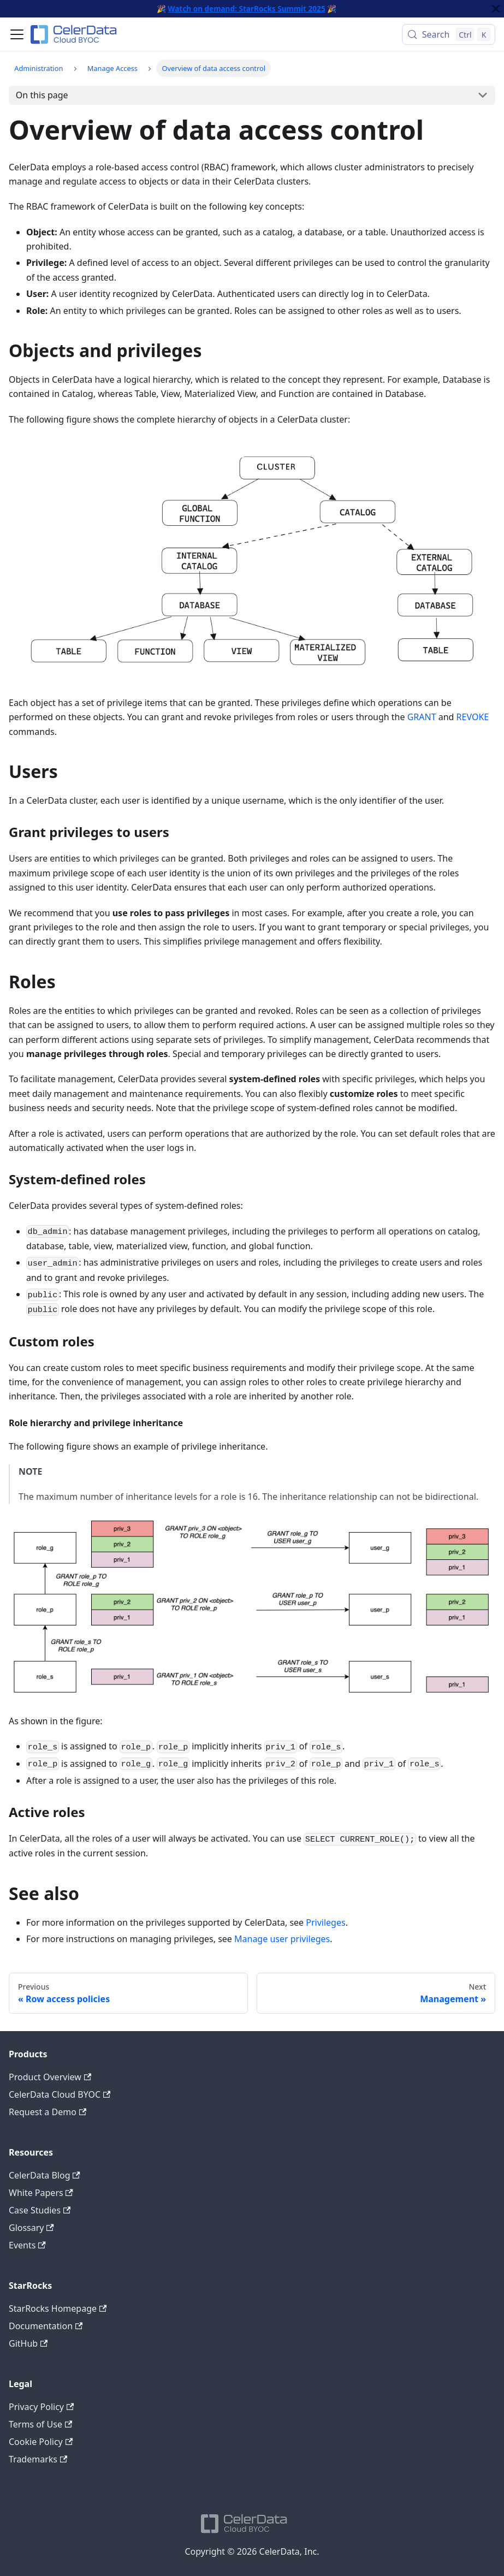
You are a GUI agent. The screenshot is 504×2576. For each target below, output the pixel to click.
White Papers (41, 2193)
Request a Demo (47, 2112)
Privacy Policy (41, 2407)
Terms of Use (40, 2424)
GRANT (421, 717)
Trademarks (38, 2459)
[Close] (496, 8)
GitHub (28, 2343)
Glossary (31, 2228)
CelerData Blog (44, 2175)
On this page (42, 95)
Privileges (325, 1922)
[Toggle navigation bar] (17, 34)
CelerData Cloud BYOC (59, 2094)
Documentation (45, 2326)
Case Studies (39, 2210)
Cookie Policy (41, 2442)
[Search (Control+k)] (448, 34)
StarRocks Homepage (57, 2308)
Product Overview (50, 2077)
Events (27, 2245)
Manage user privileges (282, 1939)
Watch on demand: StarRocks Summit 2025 (246, 8)
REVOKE (472, 717)
